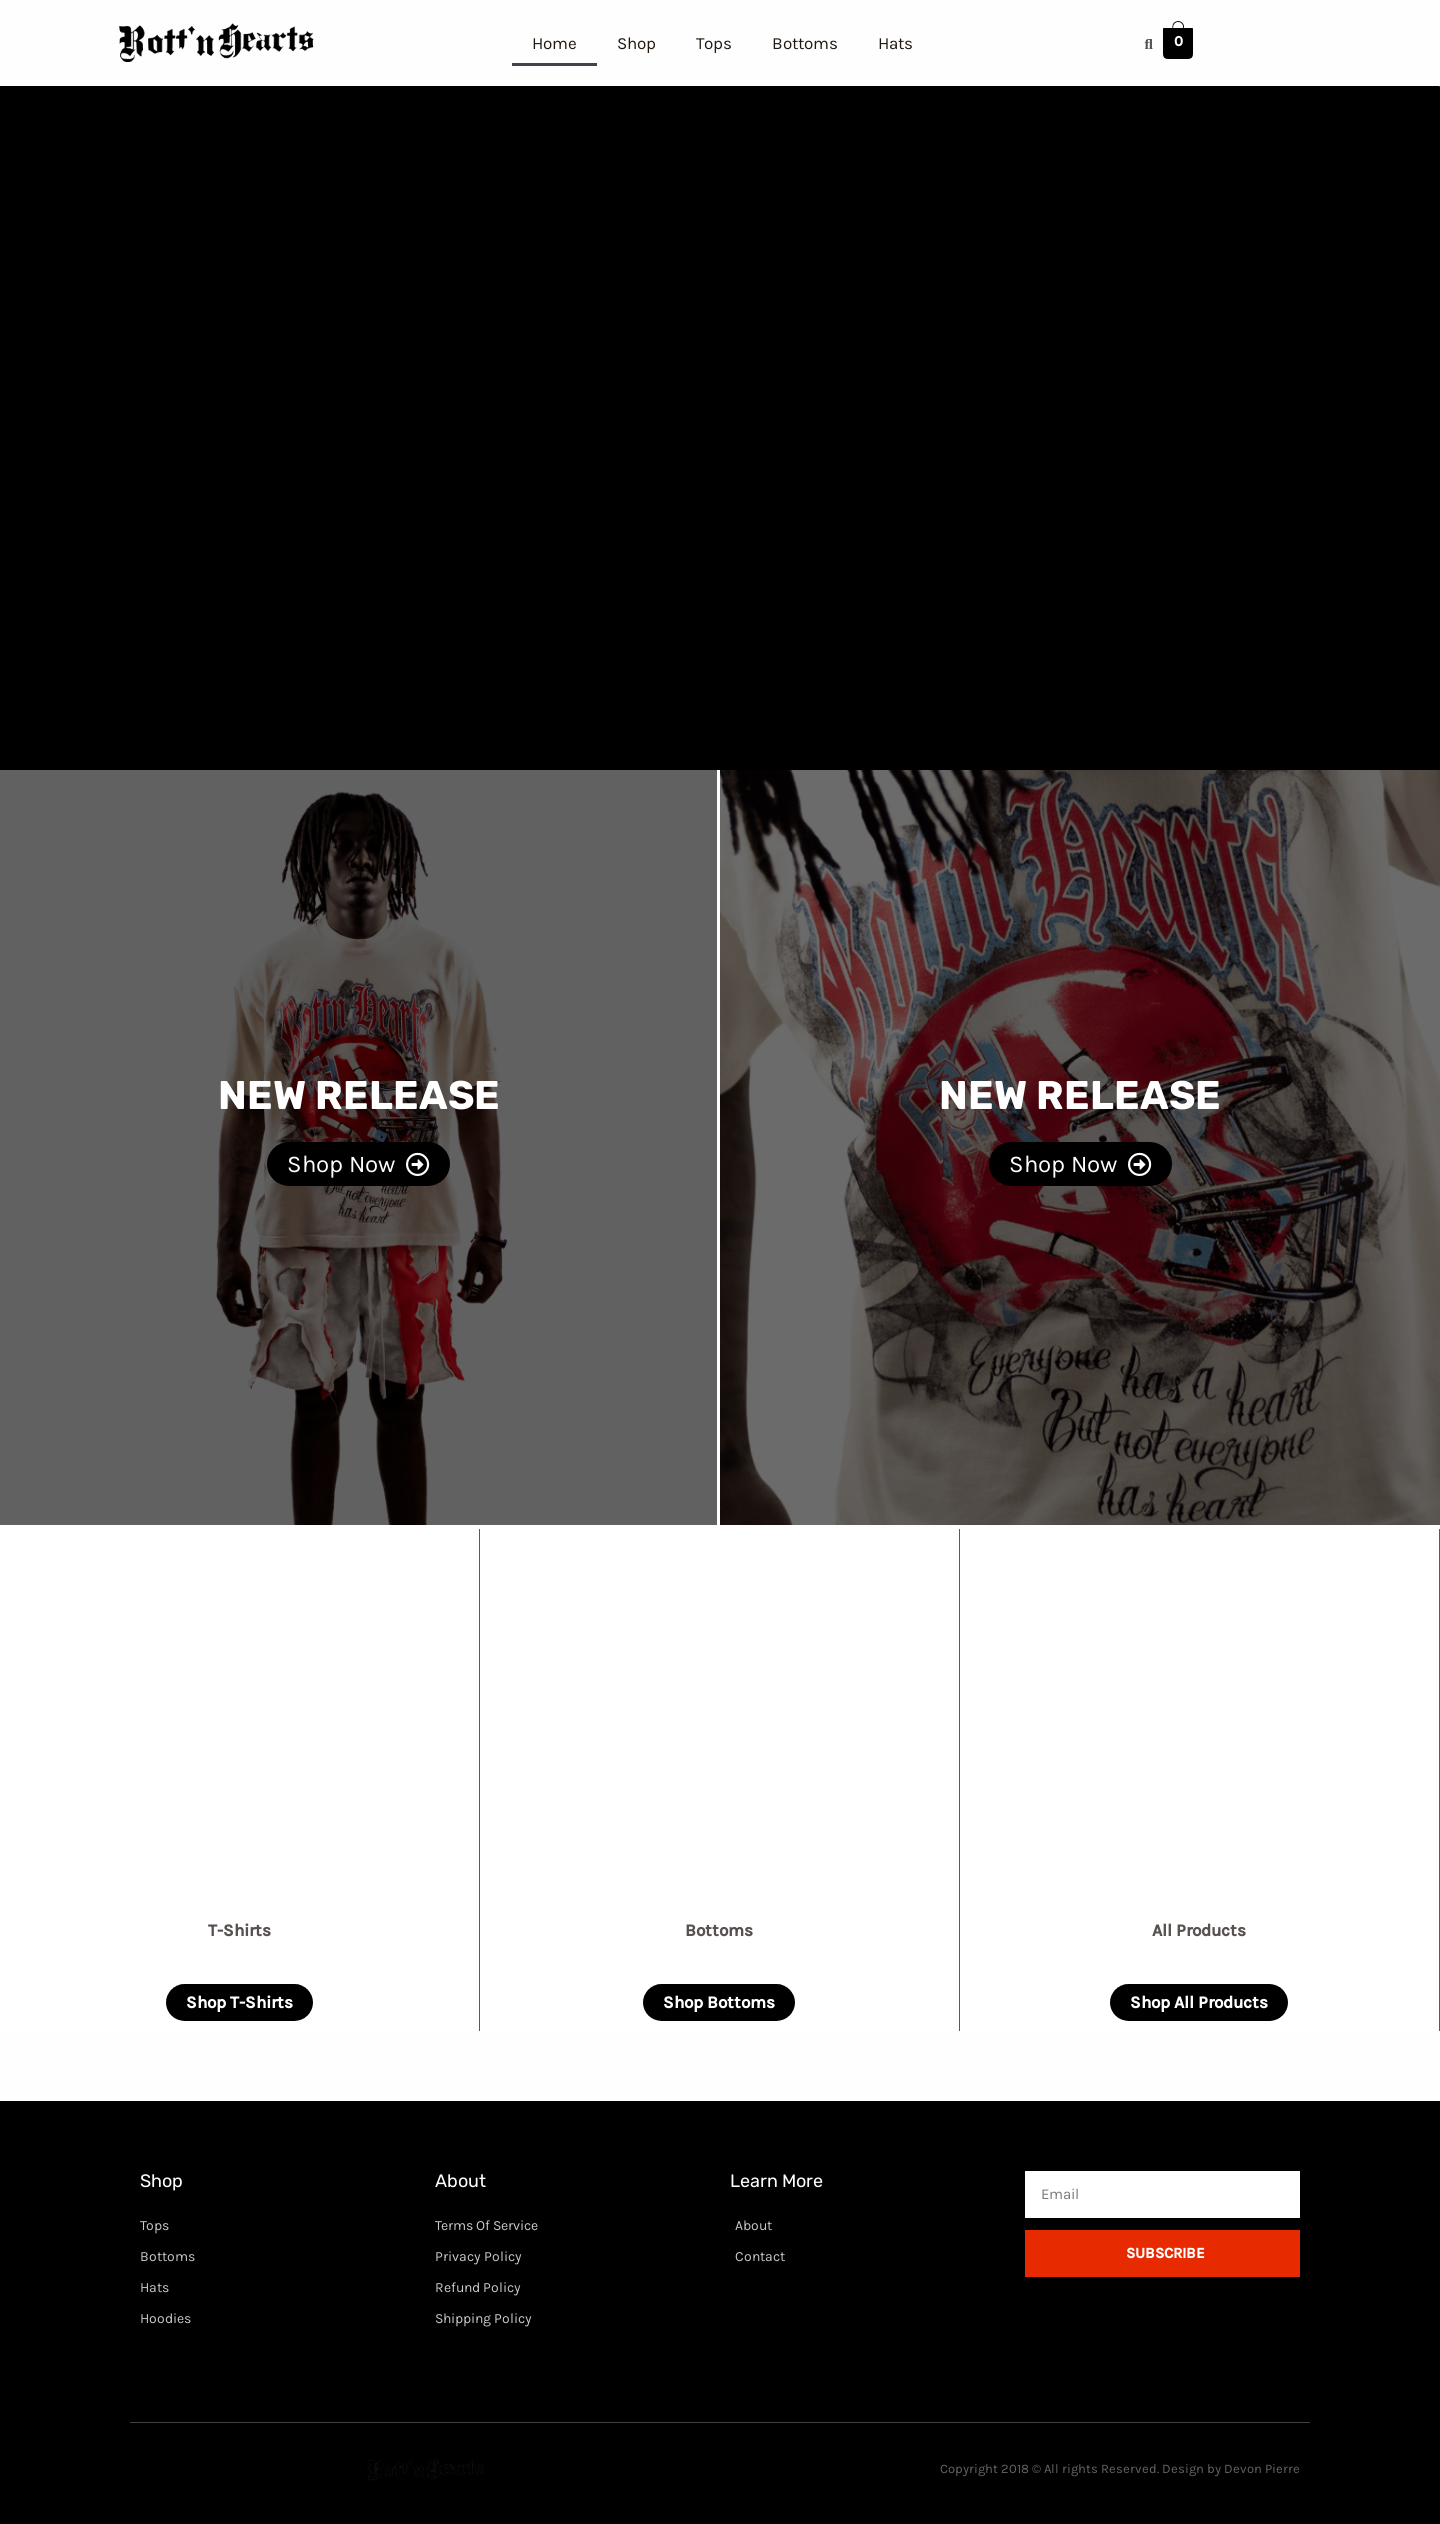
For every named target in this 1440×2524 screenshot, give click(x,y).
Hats (895, 43)
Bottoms (805, 43)
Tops (714, 43)
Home (554, 43)
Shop (636, 43)
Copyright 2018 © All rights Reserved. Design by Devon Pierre (1120, 2468)
